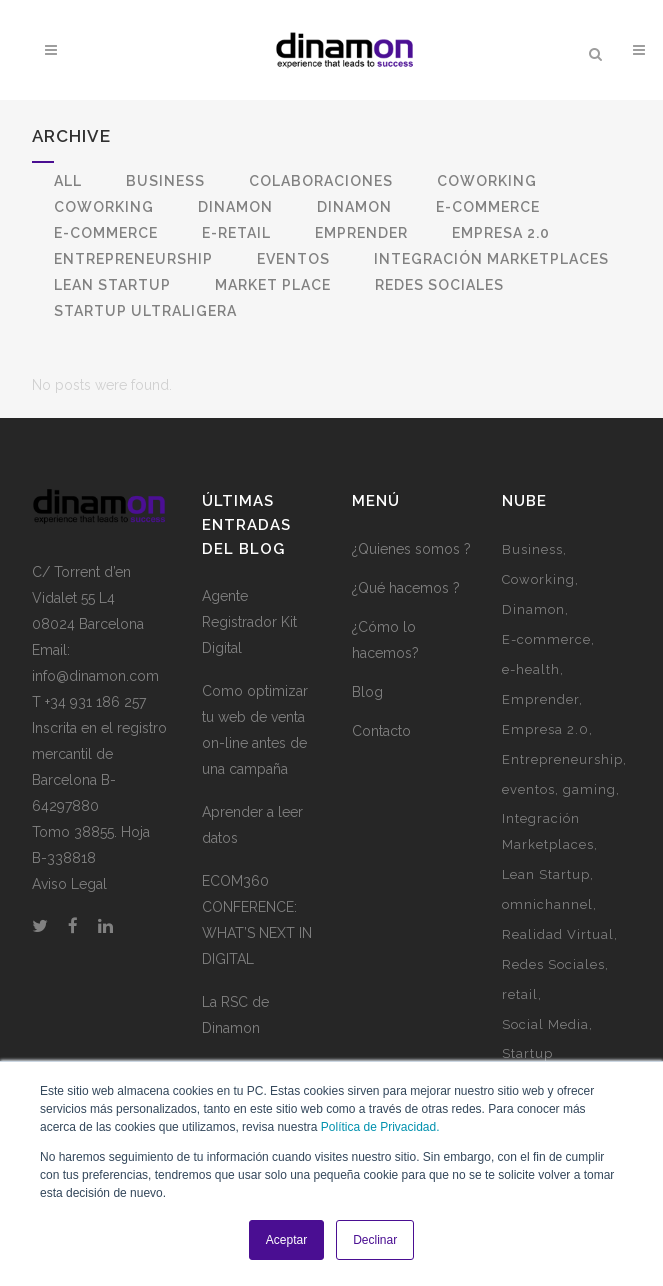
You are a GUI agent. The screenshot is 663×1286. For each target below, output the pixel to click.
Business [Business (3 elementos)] (532, 549)
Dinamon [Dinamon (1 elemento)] (533, 609)
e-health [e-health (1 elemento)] (531, 669)
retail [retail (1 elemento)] (520, 994)
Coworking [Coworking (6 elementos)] (538, 579)
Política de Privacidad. (380, 1127)
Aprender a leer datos (252, 825)
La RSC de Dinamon (235, 1015)
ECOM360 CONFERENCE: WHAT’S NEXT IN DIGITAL (257, 920)
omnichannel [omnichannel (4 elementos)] (547, 904)
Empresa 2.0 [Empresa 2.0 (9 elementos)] (545, 729)
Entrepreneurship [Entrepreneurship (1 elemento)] (562, 759)
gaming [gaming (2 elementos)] (589, 789)
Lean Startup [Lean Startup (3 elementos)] (546, 874)
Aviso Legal (69, 884)
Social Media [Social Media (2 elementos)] (545, 1024)
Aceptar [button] (286, 1240)
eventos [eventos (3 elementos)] (528, 789)
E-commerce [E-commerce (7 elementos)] (546, 639)
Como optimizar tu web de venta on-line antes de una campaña (255, 730)
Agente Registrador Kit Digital (249, 622)
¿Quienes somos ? (411, 549)
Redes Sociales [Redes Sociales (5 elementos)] (553, 964)
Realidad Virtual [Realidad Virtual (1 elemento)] (558, 934)
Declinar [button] (375, 1240)
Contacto (381, 731)
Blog (367, 692)
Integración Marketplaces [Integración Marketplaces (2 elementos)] (548, 831)
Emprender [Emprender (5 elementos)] (540, 699)
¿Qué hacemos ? (406, 588)
